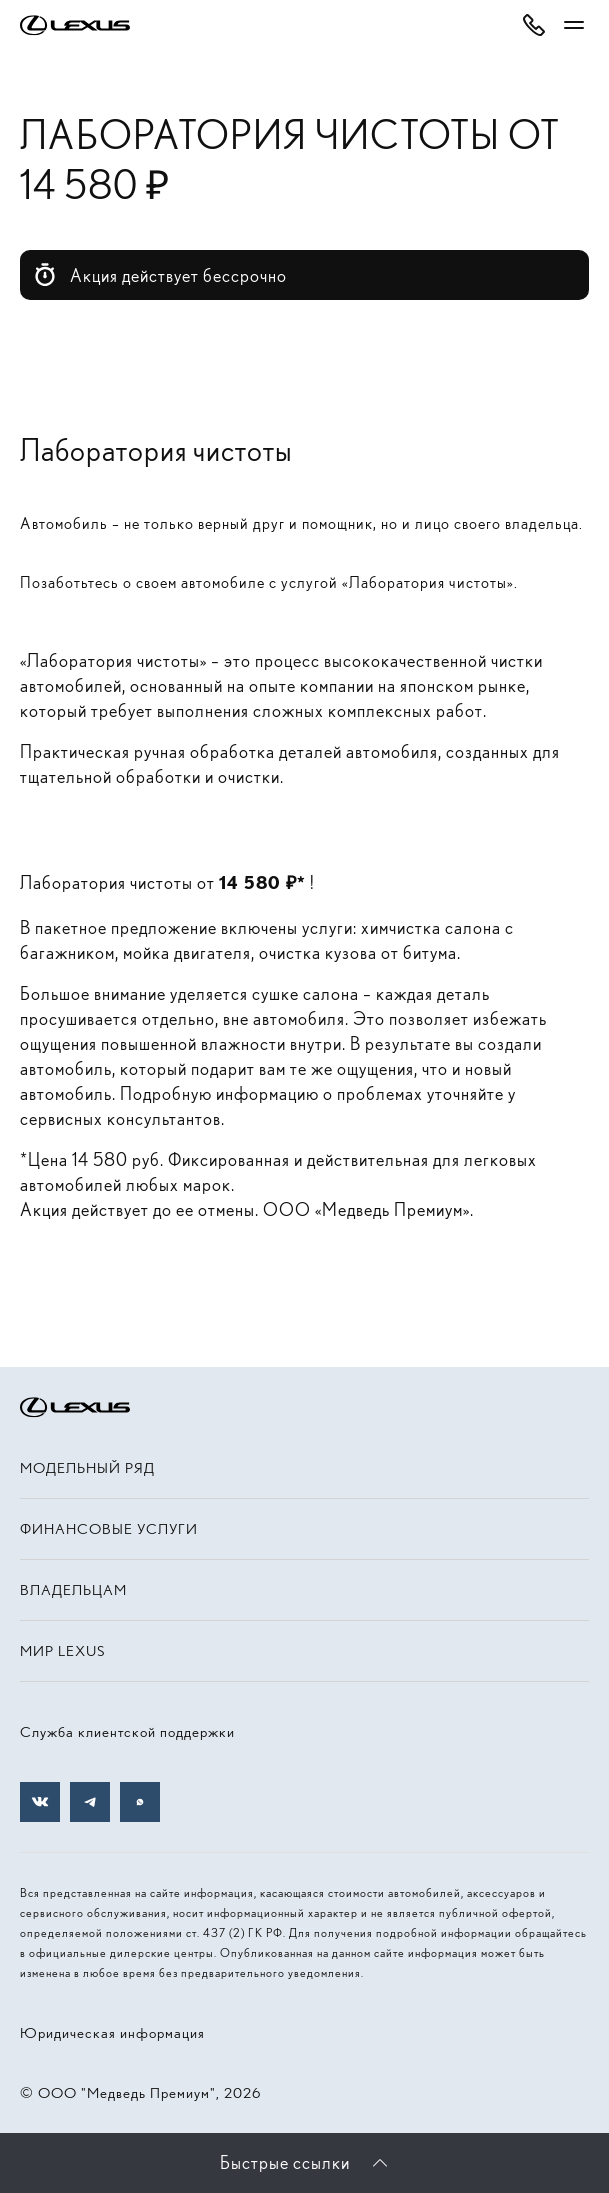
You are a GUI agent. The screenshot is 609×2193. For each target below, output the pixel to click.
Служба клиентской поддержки (127, 1732)
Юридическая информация (112, 2033)
